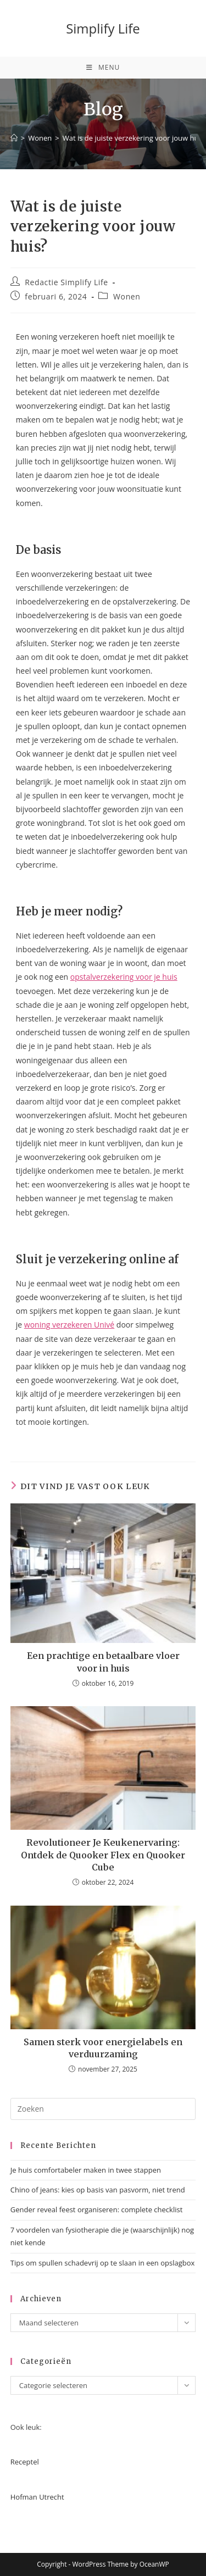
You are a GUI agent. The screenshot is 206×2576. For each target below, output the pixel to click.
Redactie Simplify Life (66, 282)
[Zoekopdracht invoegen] (103, 2109)
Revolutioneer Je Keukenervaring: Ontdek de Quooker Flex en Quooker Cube (103, 1855)
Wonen (126, 296)
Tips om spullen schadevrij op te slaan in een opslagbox (102, 2263)
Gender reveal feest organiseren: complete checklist (96, 2209)
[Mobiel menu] (103, 68)
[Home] (14, 138)
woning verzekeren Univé (69, 1324)
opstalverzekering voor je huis (123, 976)
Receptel (24, 2462)
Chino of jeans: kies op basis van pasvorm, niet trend (97, 2190)
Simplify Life (103, 28)
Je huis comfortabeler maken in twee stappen (85, 2170)
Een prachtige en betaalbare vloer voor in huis (103, 1661)
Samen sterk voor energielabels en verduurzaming (103, 2047)
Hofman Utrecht (37, 2497)
